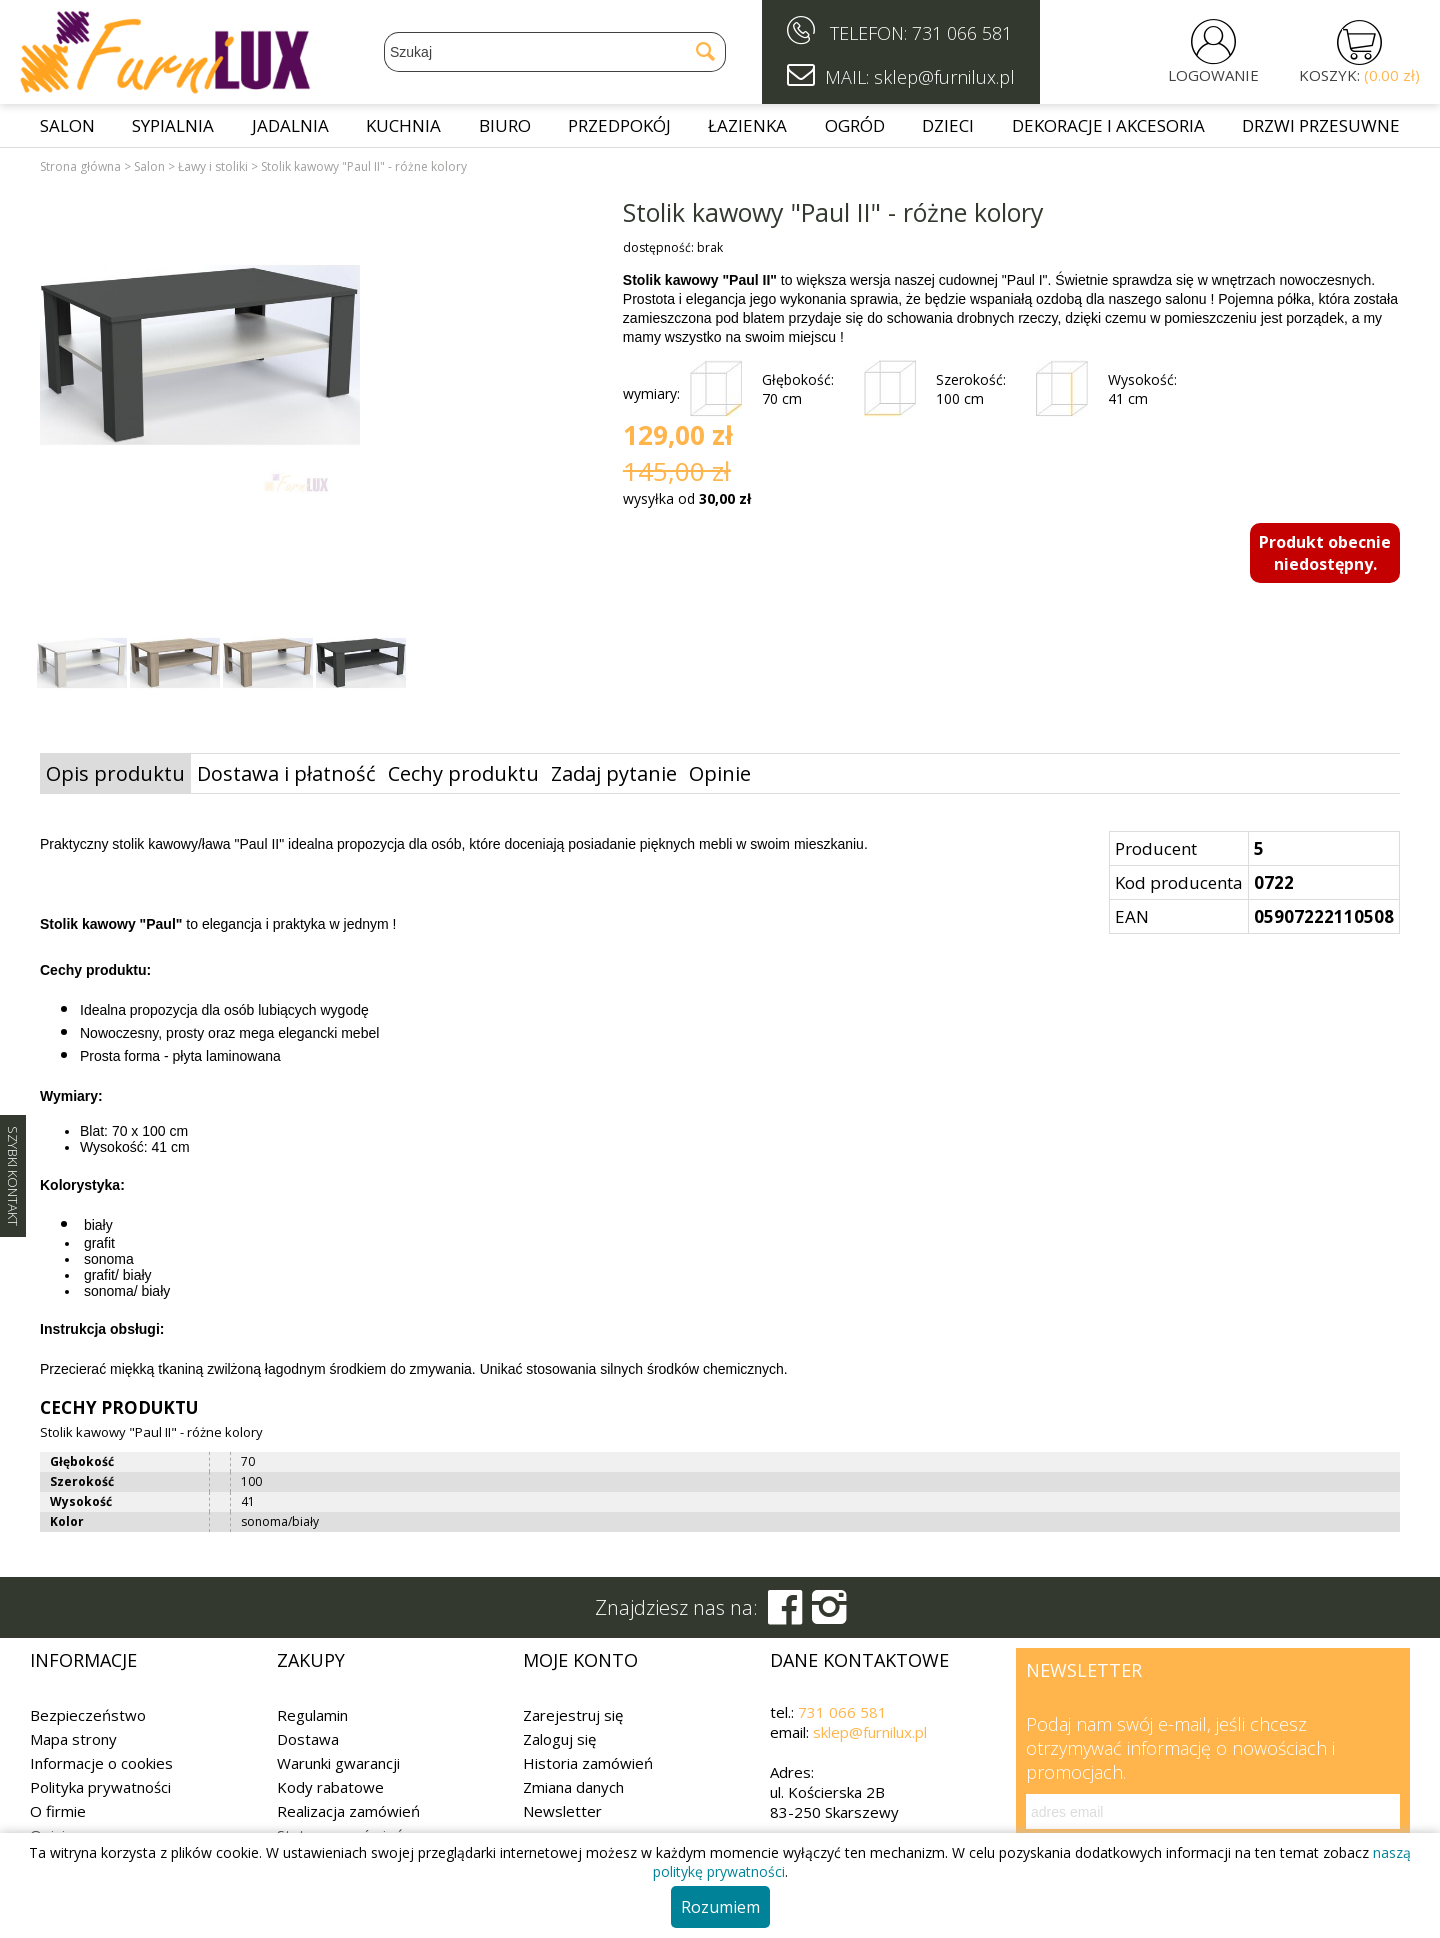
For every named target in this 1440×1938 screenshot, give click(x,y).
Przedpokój (619, 125)
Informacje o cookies (101, 1763)
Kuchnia (403, 125)
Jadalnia (290, 125)
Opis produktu (115, 773)
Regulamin (312, 1715)
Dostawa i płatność (286, 773)
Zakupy (311, 1660)
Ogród (855, 125)
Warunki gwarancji (338, 1763)
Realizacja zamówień (348, 1811)
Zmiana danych (573, 1787)
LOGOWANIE (1213, 75)
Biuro (505, 125)
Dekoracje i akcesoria (1108, 125)
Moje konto (580, 1660)
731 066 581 (962, 33)
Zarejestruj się (573, 1715)
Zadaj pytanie (614, 773)
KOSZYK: (1359, 75)
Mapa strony (73, 1739)
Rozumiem (720, 1907)
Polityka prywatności (100, 1787)
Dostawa (308, 1739)
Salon (67, 125)
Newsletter (562, 1811)
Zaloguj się (559, 1739)
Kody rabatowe (330, 1787)
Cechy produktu (463, 773)
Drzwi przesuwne (1321, 125)
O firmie (58, 1811)
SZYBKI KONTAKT (13, 1176)
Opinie (720, 773)
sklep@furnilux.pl (870, 1732)
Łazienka (747, 125)
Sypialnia (173, 125)
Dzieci (948, 125)
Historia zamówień (588, 1763)
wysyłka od (687, 498)
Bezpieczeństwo (88, 1715)
